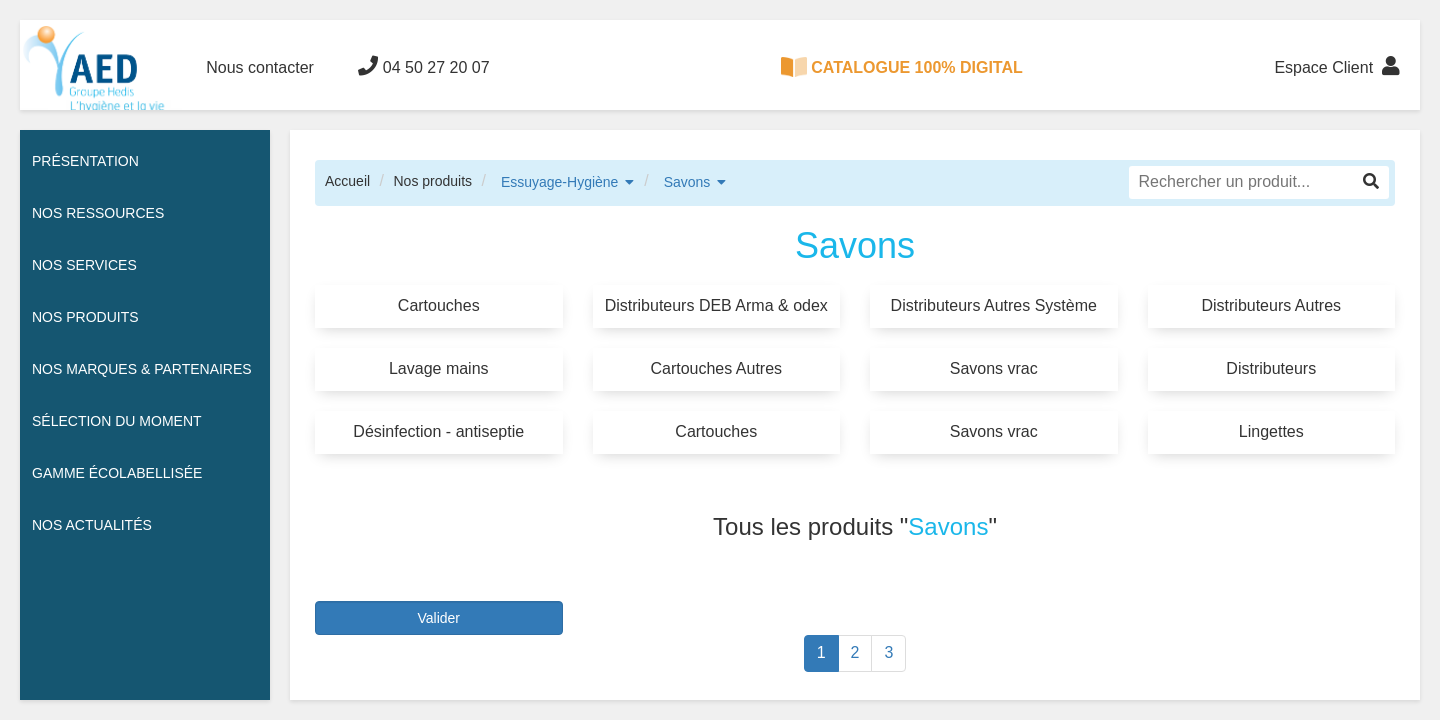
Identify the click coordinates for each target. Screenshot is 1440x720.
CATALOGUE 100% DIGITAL (902, 67)
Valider (438, 618)
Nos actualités (92, 525)
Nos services (84, 265)
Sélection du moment (117, 421)
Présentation (85, 161)
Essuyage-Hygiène (560, 182)
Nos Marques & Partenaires (142, 369)
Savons (687, 182)
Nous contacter (260, 67)
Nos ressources (98, 213)
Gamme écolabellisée (117, 473)
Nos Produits (85, 317)
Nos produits (432, 181)
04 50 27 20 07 (423, 66)
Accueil (347, 181)
